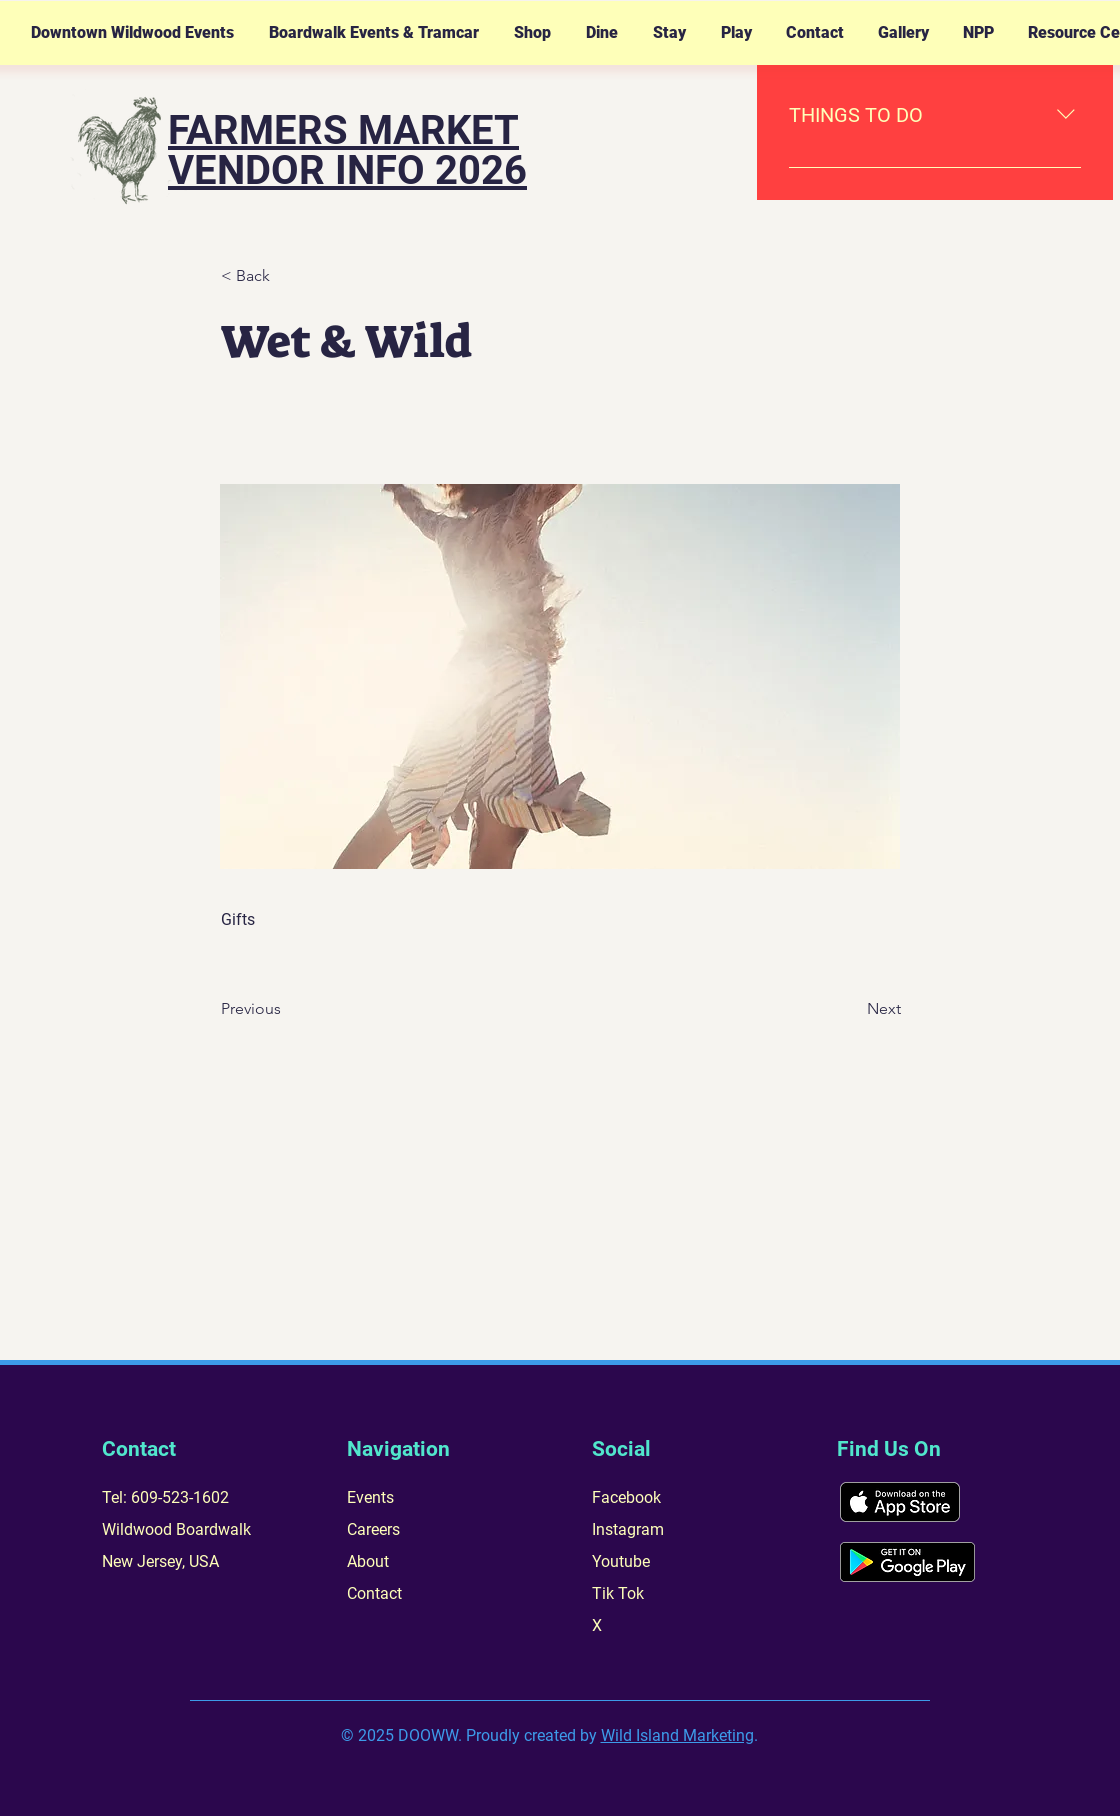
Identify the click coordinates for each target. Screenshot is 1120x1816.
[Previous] (287, 1009)
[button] (132, 33)
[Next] (851, 1009)
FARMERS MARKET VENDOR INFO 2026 (347, 150)
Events (370, 1497)
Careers (373, 1529)
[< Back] (287, 276)
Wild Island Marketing (677, 1735)
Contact (374, 1593)
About (368, 1561)
